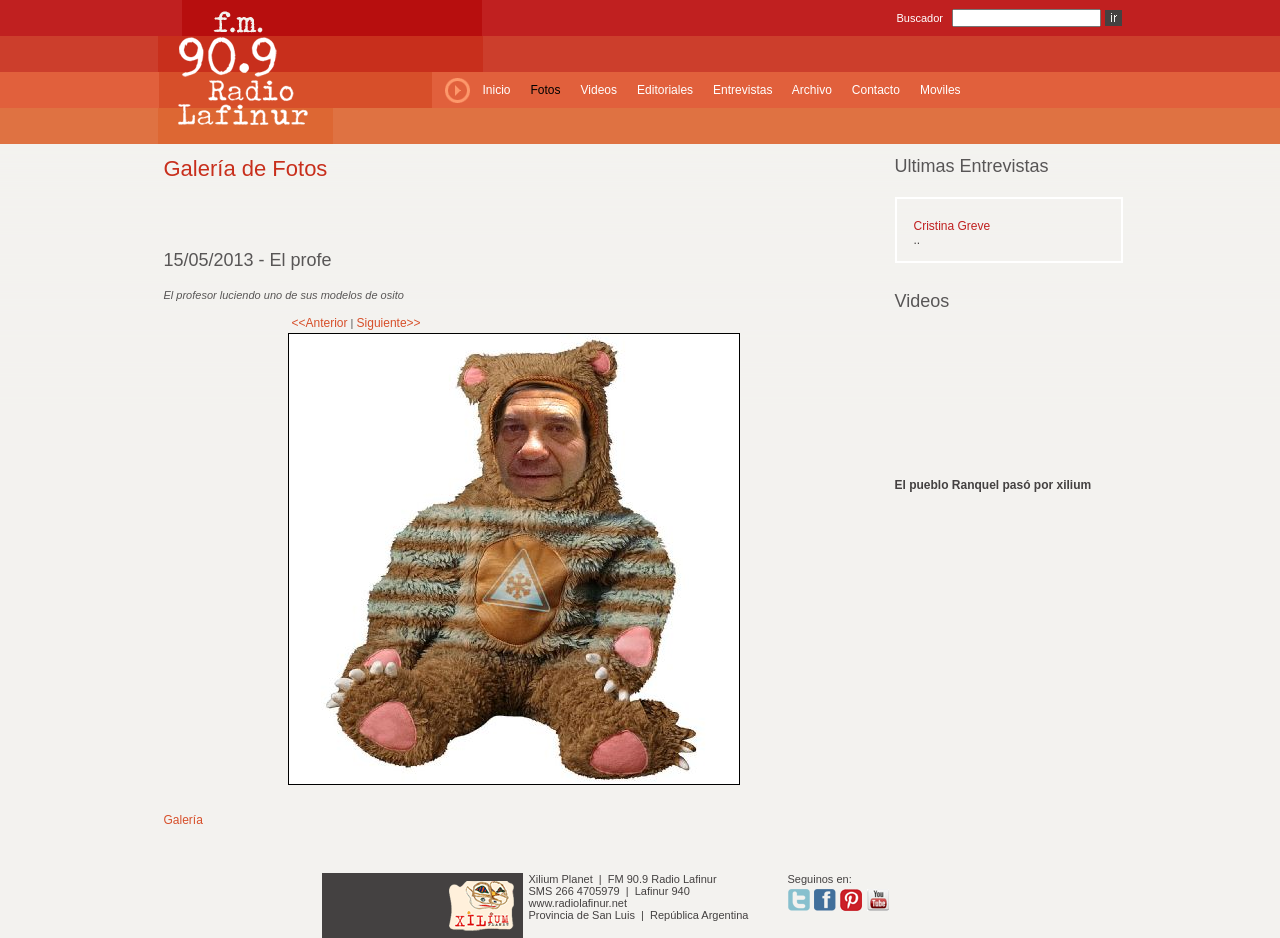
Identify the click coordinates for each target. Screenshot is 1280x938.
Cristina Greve (952, 226)
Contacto (876, 90)
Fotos (546, 90)
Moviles (940, 90)
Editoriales (665, 90)
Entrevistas (742, 90)
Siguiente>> (389, 323)
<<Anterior (320, 323)
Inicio (497, 90)
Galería (183, 820)
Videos (599, 90)
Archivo (812, 90)
